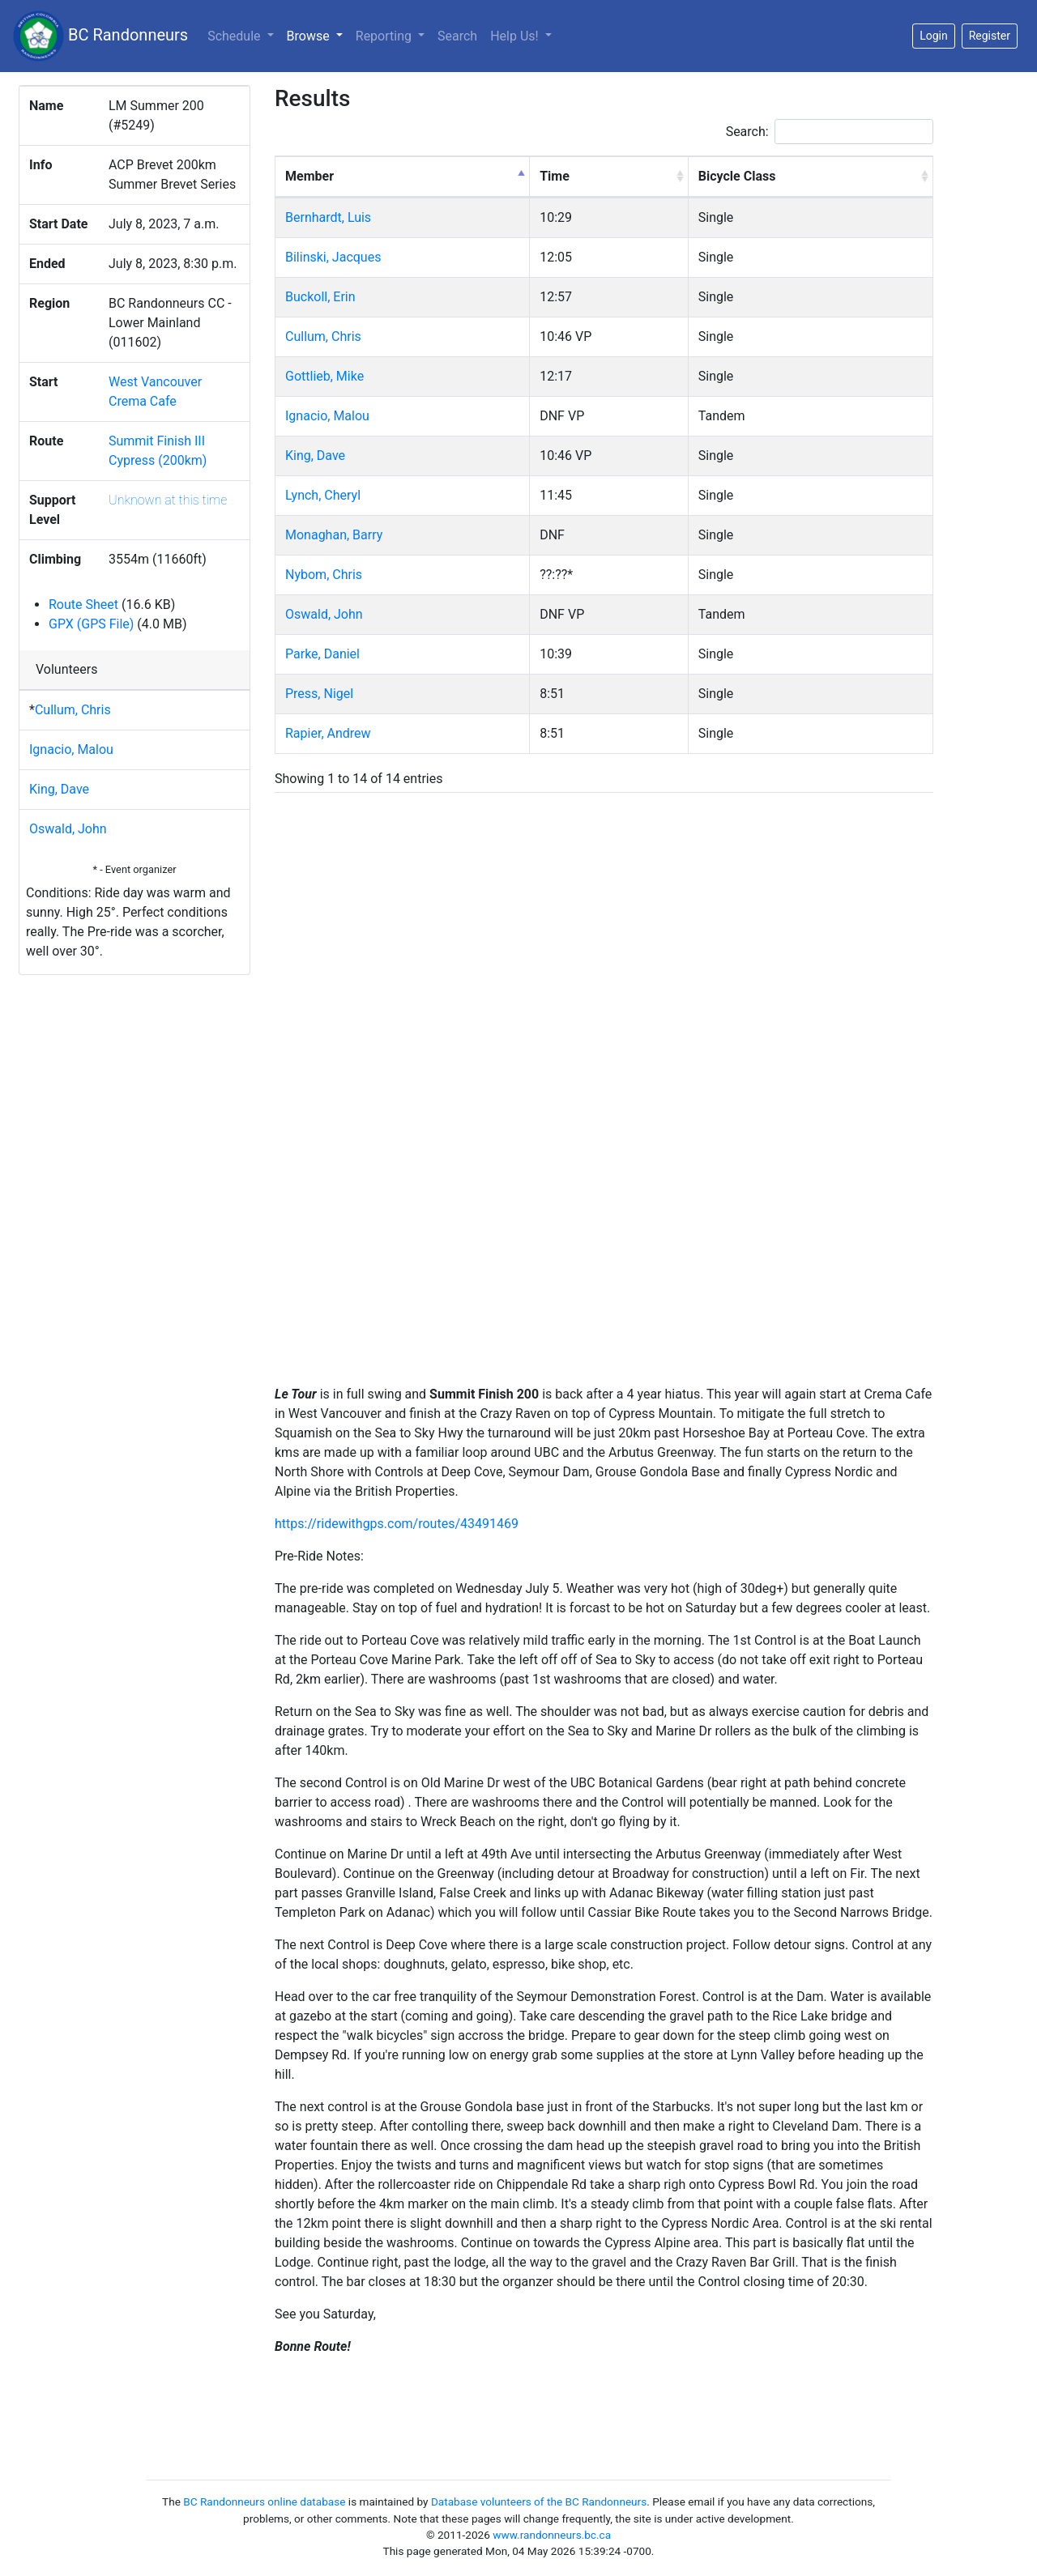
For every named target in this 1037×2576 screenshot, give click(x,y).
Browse (318, 35)
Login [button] (934, 35)
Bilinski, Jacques (333, 257)
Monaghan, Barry (333, 535)
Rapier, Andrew (328, 733)
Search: (829, 131)
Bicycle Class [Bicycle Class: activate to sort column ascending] (737, 176)
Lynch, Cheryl (323, 495)
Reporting (385, 36)
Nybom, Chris (323, 574)
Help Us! (515, 36)
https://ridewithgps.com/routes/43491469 (396, 1523)
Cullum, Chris (73, 709)
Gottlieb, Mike (324, 376)
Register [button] (989, 35)
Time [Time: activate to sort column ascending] (555, 176)
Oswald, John (68, 829)
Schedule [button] (235, 36)
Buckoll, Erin (320, 296)
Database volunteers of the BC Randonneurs (539, 2501)
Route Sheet (83, 604)
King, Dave (59, 789)
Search (457, 36)
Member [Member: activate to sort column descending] (309, 176)
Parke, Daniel (322, 654)
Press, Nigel (319, 693)
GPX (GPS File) (91, 624)
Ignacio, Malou (71, 749)
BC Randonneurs (100, 36)
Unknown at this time (168, 500)
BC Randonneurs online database (264, 2501)
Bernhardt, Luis (328, 217)
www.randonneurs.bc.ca (552, 2534)
